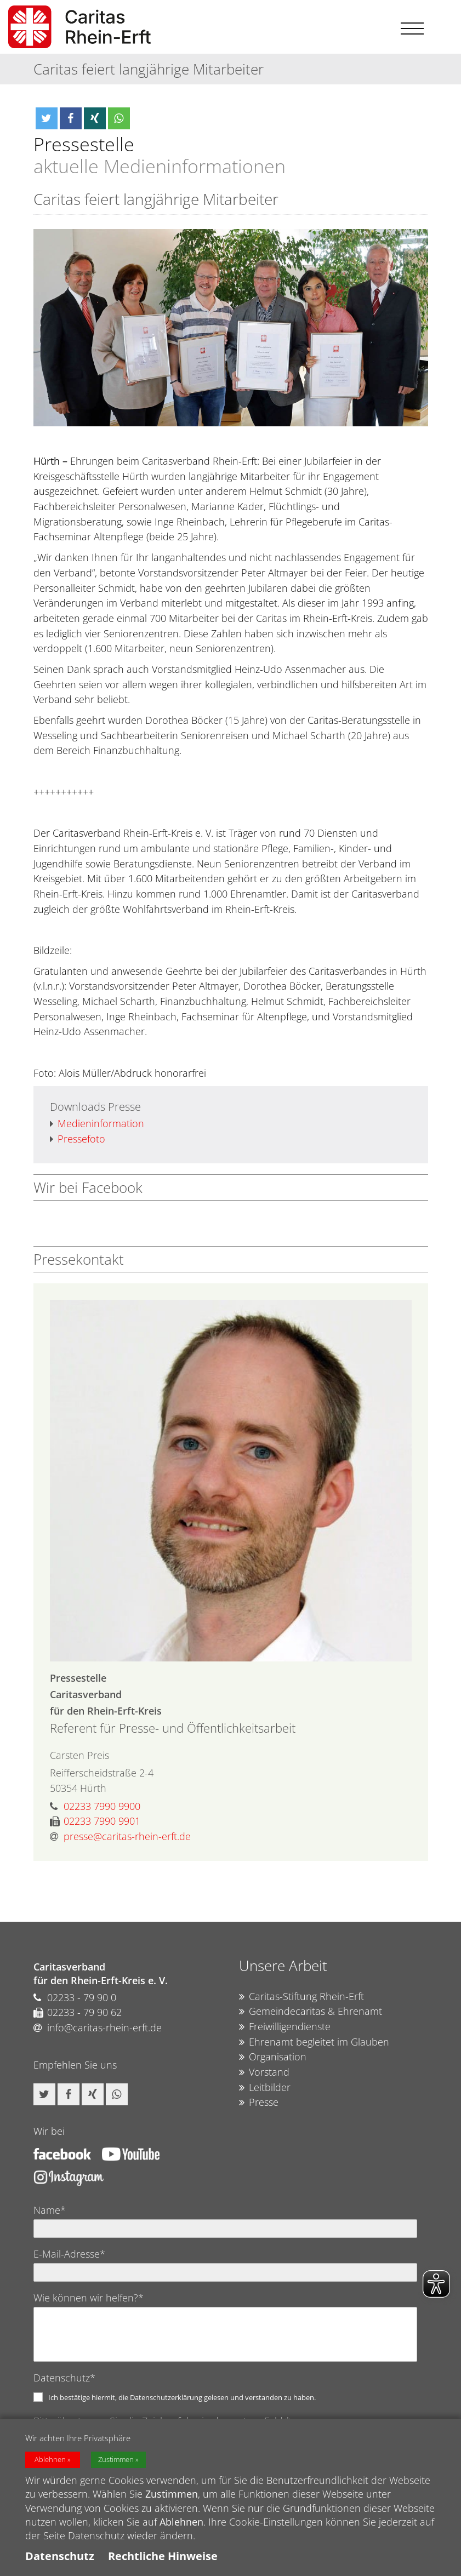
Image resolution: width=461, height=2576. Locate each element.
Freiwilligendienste (285, 2027)
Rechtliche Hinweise (163, 2556)
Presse (258, 2102)
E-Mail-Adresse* (69, 2253)
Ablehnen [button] (50, 2459)
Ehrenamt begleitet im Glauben (314, 2042)
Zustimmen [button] (116, 2459)
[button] (47, 118)
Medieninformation (97, 1124)
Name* (49, 2210)
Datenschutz (59, 2556)
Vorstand (264, 2072)
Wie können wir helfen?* (88, 2297)
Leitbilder (265, 2087)
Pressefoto (77, 1139)
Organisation (272, 2057)
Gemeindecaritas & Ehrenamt (310, 2011)
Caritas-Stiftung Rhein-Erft (301, 1996)
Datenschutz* (64, 2377)
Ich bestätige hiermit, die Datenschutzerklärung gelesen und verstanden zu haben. (182, 2397)
